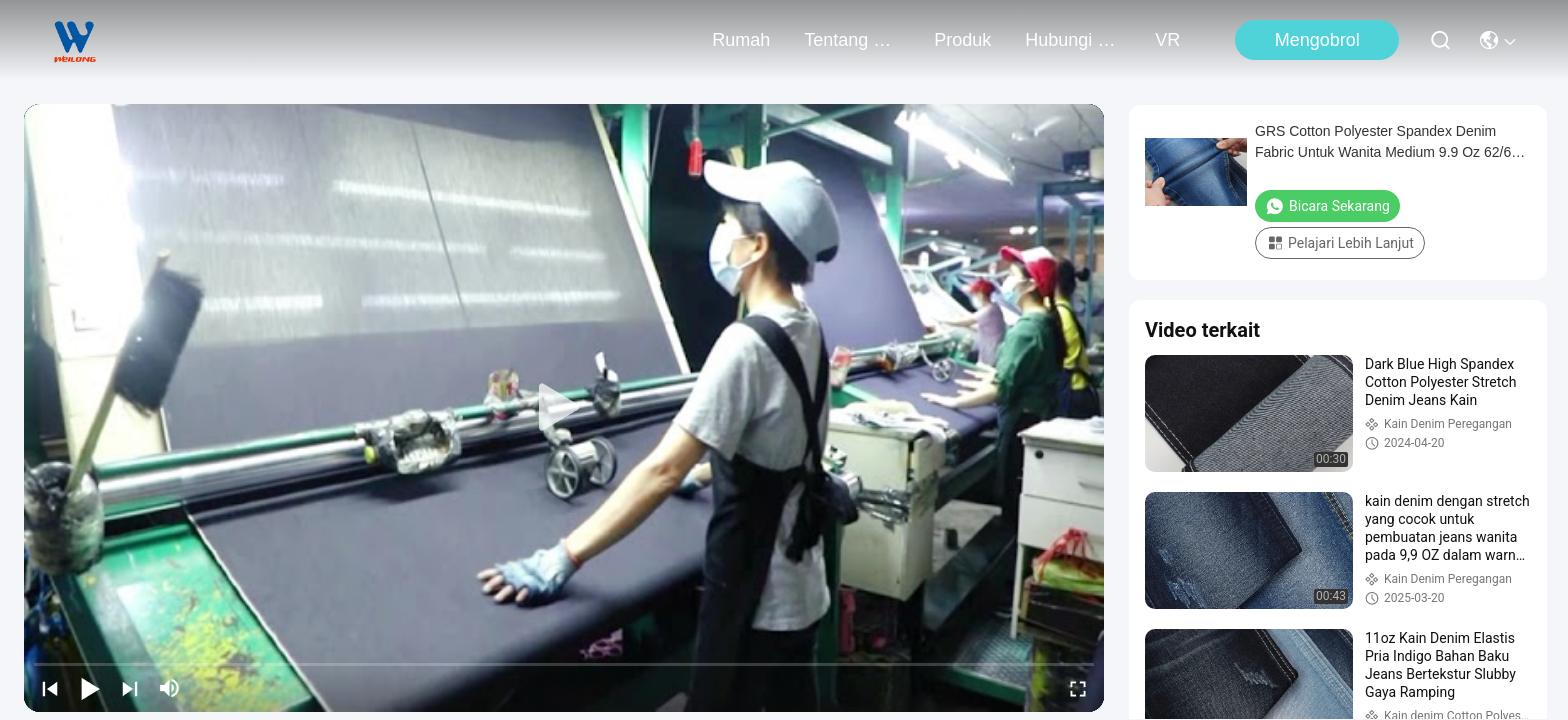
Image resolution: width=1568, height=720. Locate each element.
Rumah (741, 40)
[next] (130, 688)
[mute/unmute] (170, 688)
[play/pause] (90, 688)
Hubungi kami (1073, 40)
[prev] (50, 688)
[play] (564, 408)
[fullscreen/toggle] (1078, 688)
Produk (962, 40)
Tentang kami (852, 40)
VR (1167, 40)
